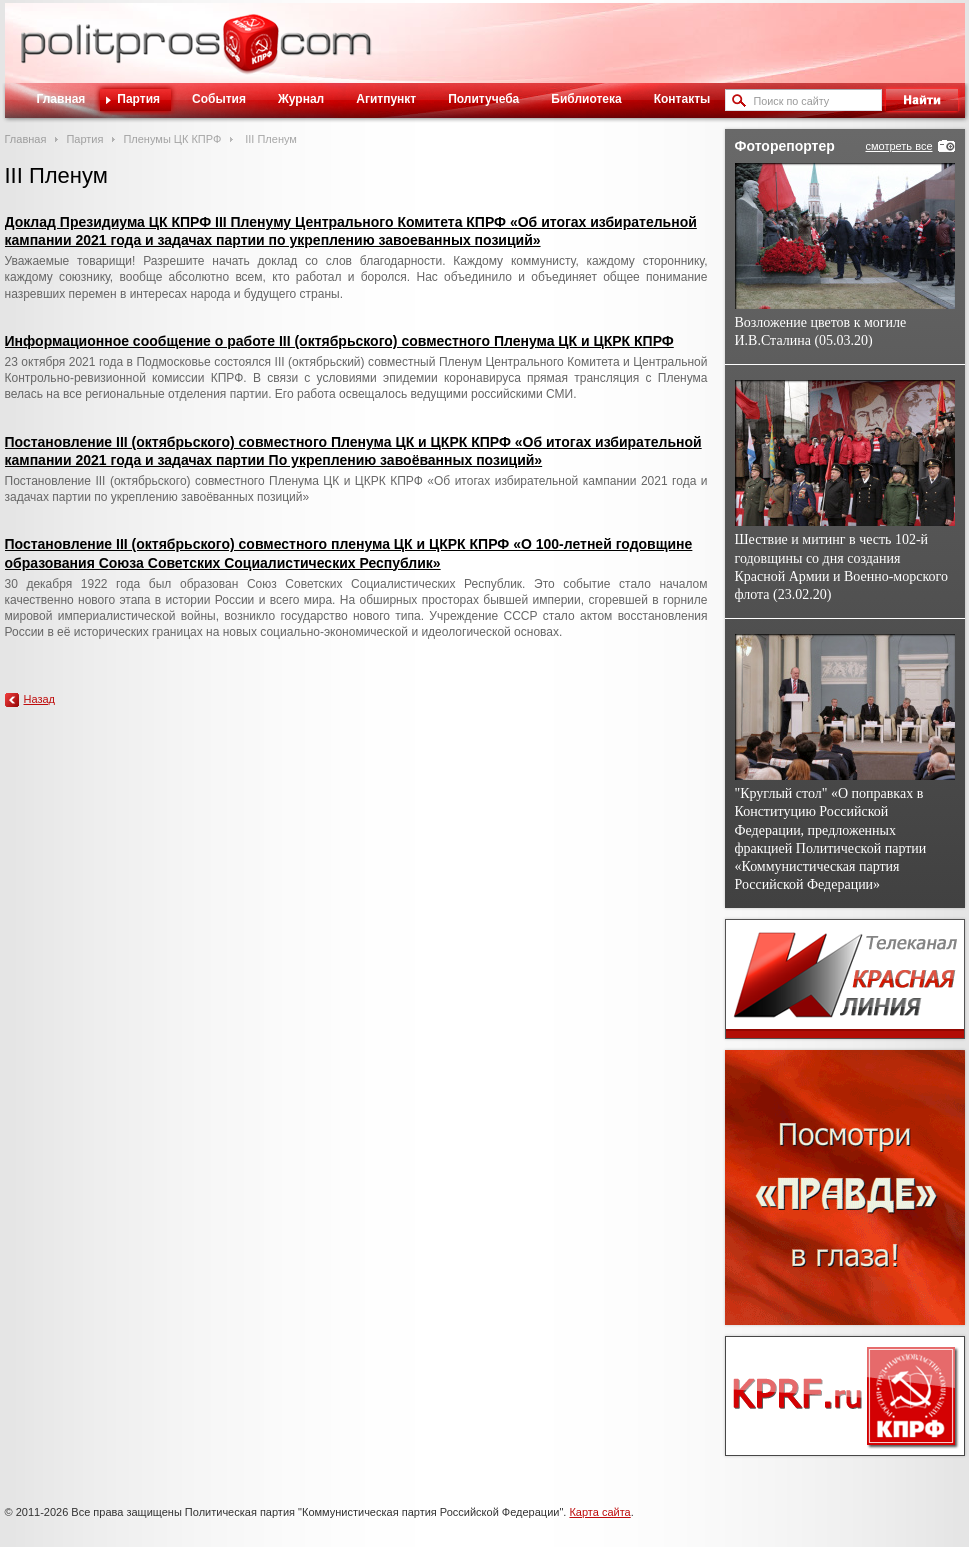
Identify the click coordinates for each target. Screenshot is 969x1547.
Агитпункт (386, 99)
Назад (40, 699)
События (219, 99)
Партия (138, 99)
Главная (61, 99)
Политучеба (483, 99)
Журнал (301, 99)
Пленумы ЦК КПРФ (172, 139)
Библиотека (586, 99)
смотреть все (898, 146)
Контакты (682, 99)
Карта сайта (599, 1512)
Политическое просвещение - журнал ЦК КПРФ (250, 54)
